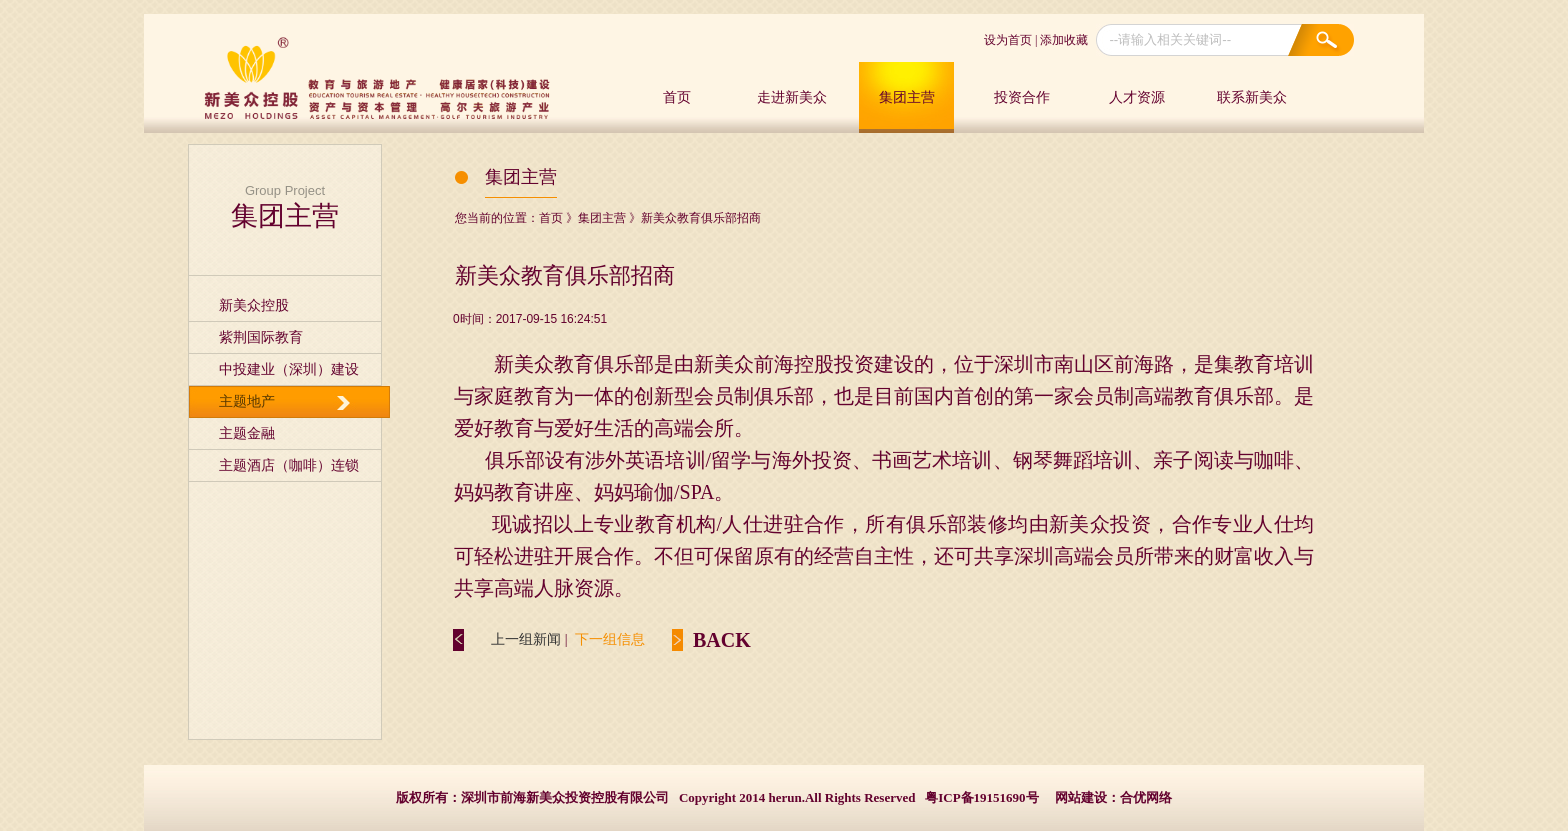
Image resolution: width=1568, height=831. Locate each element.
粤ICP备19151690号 (981, 797)
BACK (722, 640)
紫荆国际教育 (261, 337)
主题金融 (247, 433)
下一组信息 (610, 639)
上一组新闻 (526, 639)
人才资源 (1137, 97)
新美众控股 (254, 305)
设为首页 (1008, 40)
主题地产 (247, 401)
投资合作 (1022, 97)
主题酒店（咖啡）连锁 (289, 465)
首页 (677, 97)
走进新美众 (792, 97)
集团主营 (907, 97)
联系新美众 (1252, 97)
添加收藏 (1064, 40)
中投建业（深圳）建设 (289, 369)
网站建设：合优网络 (1113, 797)
